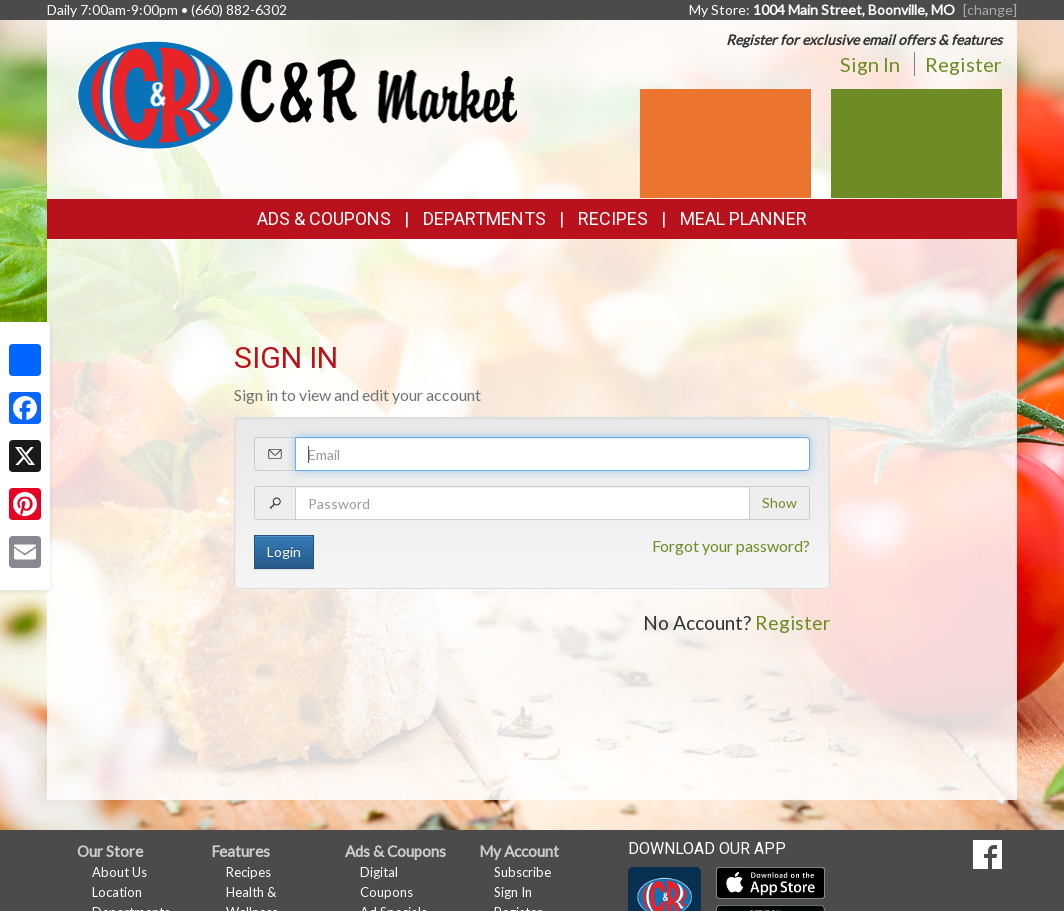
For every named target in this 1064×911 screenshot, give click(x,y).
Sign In (870, 64)
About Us (119, 872)
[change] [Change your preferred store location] (990, 9)
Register (963, 64)
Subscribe (522, 872)
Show (779, 502)
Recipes (613, 218)
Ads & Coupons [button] (324, 218)
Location (117, 892)
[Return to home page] (297, 92)
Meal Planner (743, 218)
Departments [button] (484, 218)
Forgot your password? (731, 545)
